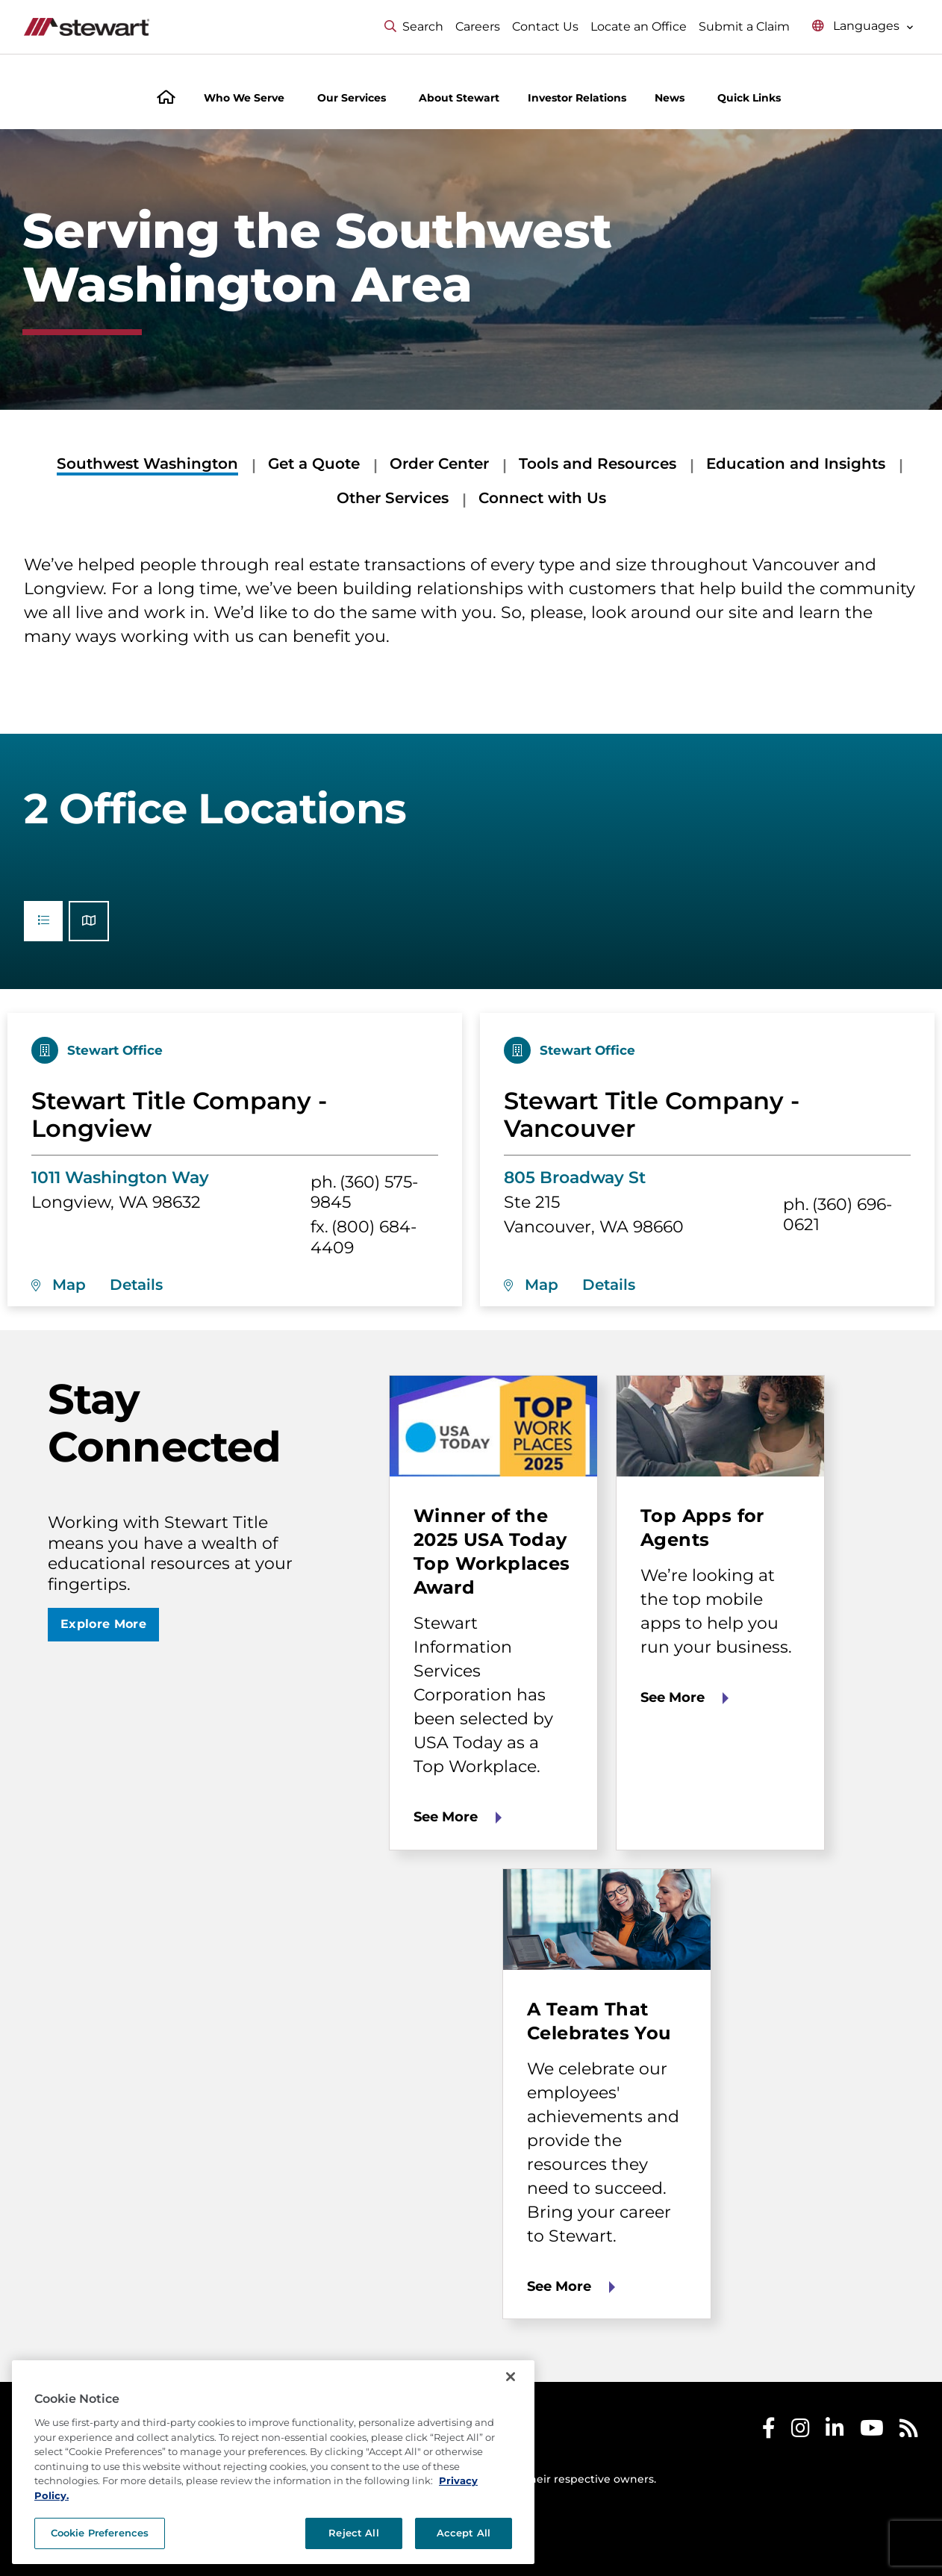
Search (413, 26)
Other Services (393, 498)
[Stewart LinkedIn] (835, 2431)
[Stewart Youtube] (872, 2431)
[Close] (510, 2376)
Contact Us (545, 26)
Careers (477, 26)
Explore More (103, 1624)
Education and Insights (795, 464)
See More (446, 1817)
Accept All (463, 2533)
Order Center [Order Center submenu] (439, 464)
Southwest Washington (147, 464)
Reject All (353, 2533)
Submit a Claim (744, 26)
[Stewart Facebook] (769, 2431)
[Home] (166, 99)
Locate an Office (638, 26)
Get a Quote (314, 464)
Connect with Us (542, 498)
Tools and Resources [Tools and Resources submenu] (597, 464)
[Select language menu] (863, 26)
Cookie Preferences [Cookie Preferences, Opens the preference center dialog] (100, 2533)
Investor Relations (577, 98)
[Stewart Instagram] (800, 2431)
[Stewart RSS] (908, 2431)
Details (136, 1285)
